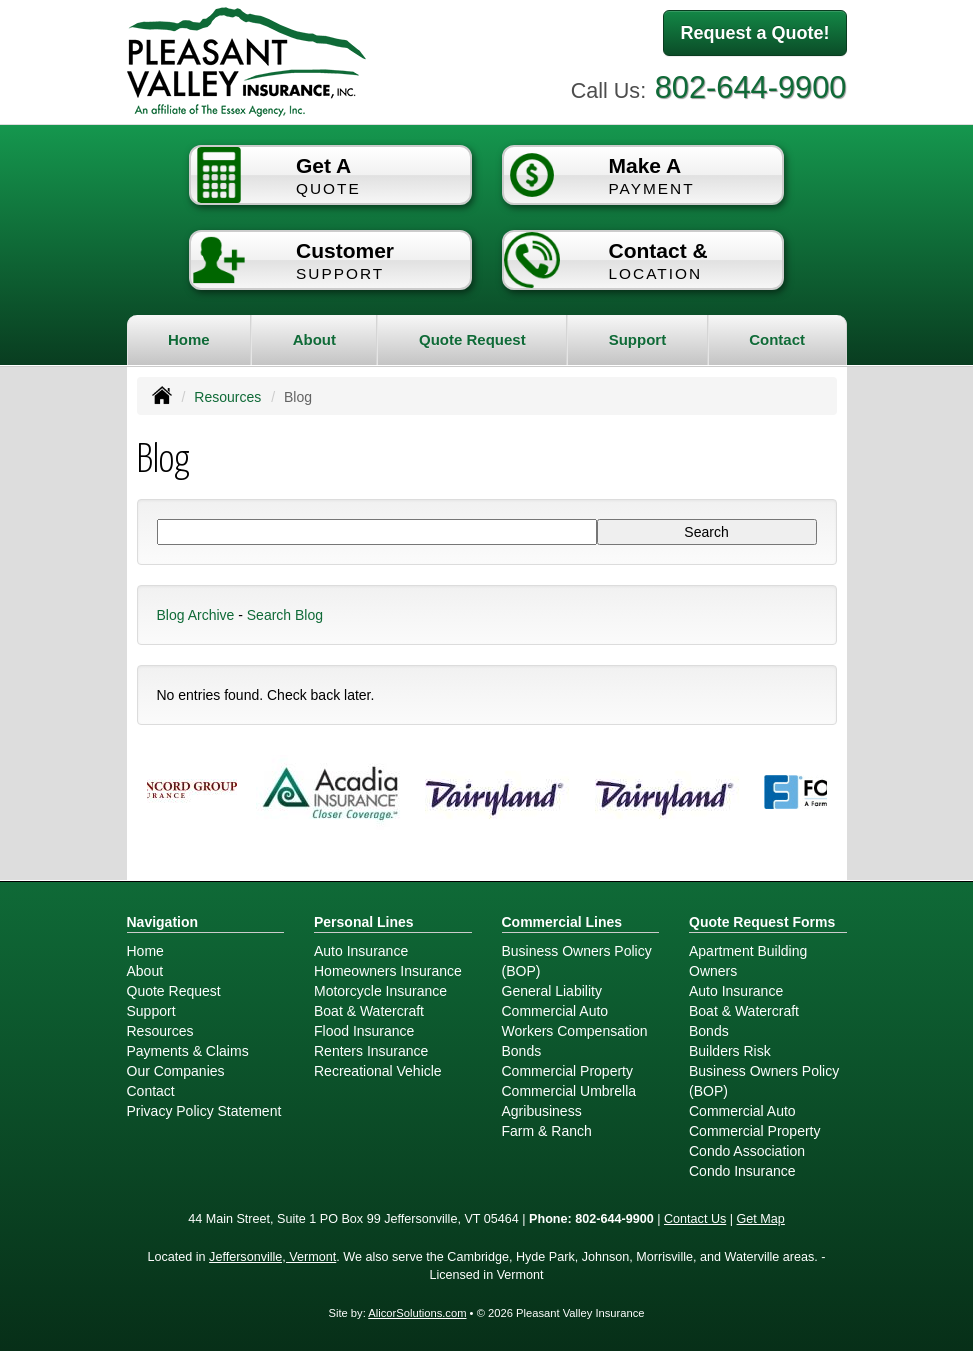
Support (151, 1011)
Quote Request (174, 991)
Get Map (761, 1219)
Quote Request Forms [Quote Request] (762, 922)
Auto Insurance (361, 951)
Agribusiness (542, 1111)
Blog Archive (196, 615)
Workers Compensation (575, 1031)
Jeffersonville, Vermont (272, 1257)
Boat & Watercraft (369, 1011)
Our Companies (176, 1071)
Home (189, 339)
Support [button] (638, 339)
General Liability (552, 991)
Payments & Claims (188, 1051)
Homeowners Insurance (388, 971)
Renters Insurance (371, 1051)
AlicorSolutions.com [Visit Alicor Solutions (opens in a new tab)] (417, 1313)
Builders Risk (730, 1051)
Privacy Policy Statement (204, 1111)
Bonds (522, 1051)
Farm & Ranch (547, 1131)
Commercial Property (567, 1071)
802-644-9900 (751, 87)
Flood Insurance (364, 1031)
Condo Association (747, 1151)
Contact (777, 339)
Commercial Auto (555, 1011)
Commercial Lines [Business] (562, 922)
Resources (227, 397)
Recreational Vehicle (378, 1071)
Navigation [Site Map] (163, 922)
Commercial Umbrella (569, 1091)
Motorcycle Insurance (380, 991)
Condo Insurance (742, 1171)
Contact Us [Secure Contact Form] (695, 1219)
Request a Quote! (754, 33)
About (314, 339)
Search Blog (285, 615)
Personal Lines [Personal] (364, 922)
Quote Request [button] (472, 339)
